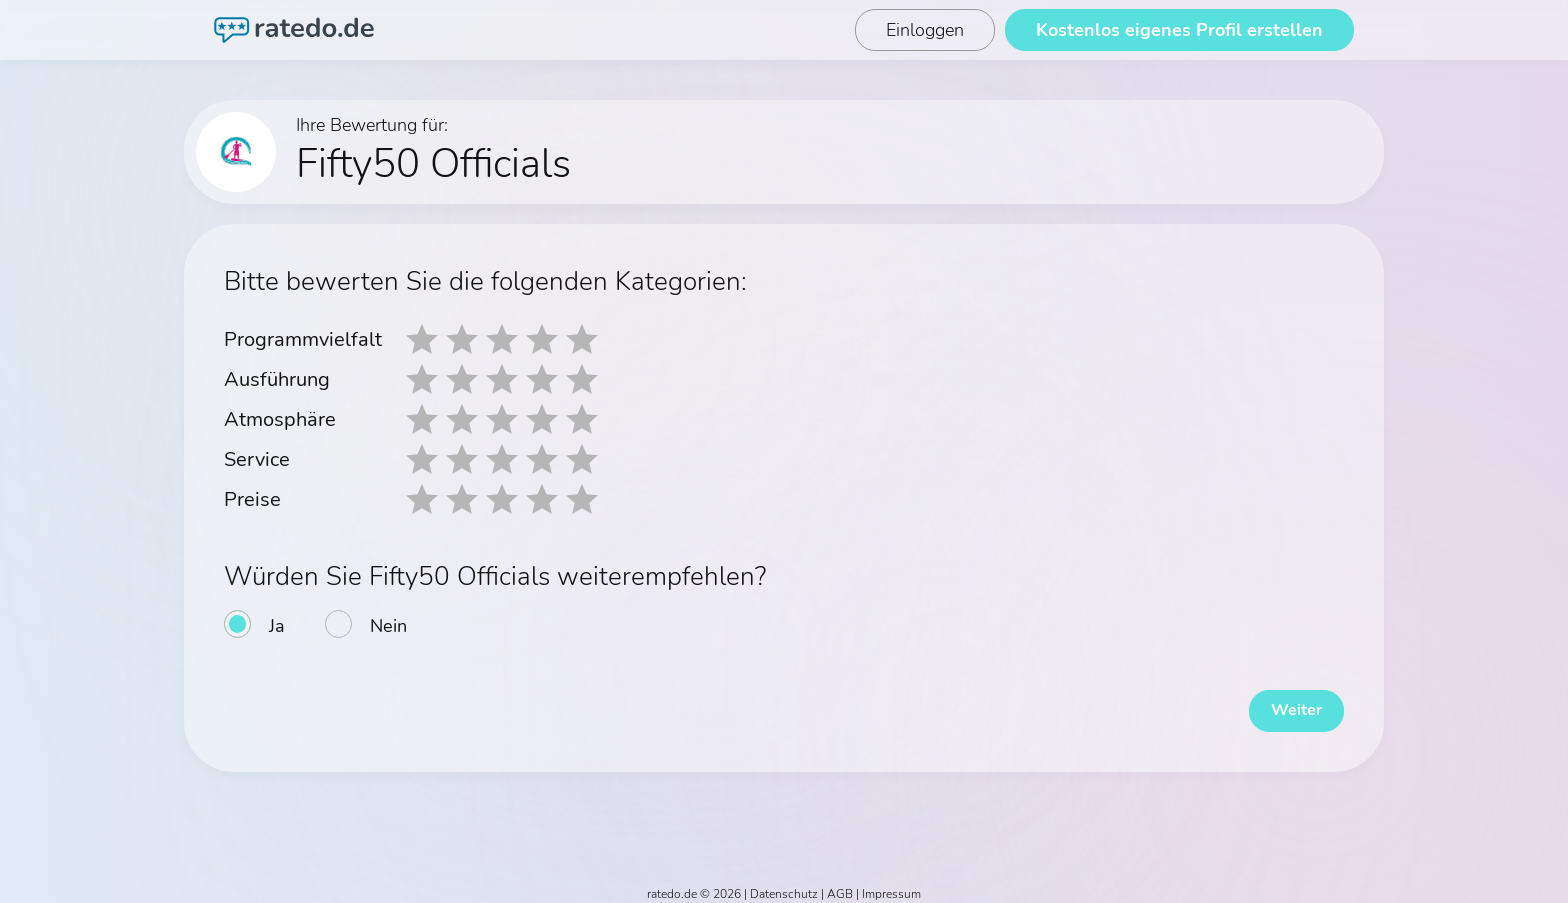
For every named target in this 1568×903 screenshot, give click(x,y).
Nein (388, 626)
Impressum (891, 885)
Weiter (1284, 702)
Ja (277, 626)
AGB (840, 885)
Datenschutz (784, 885)
